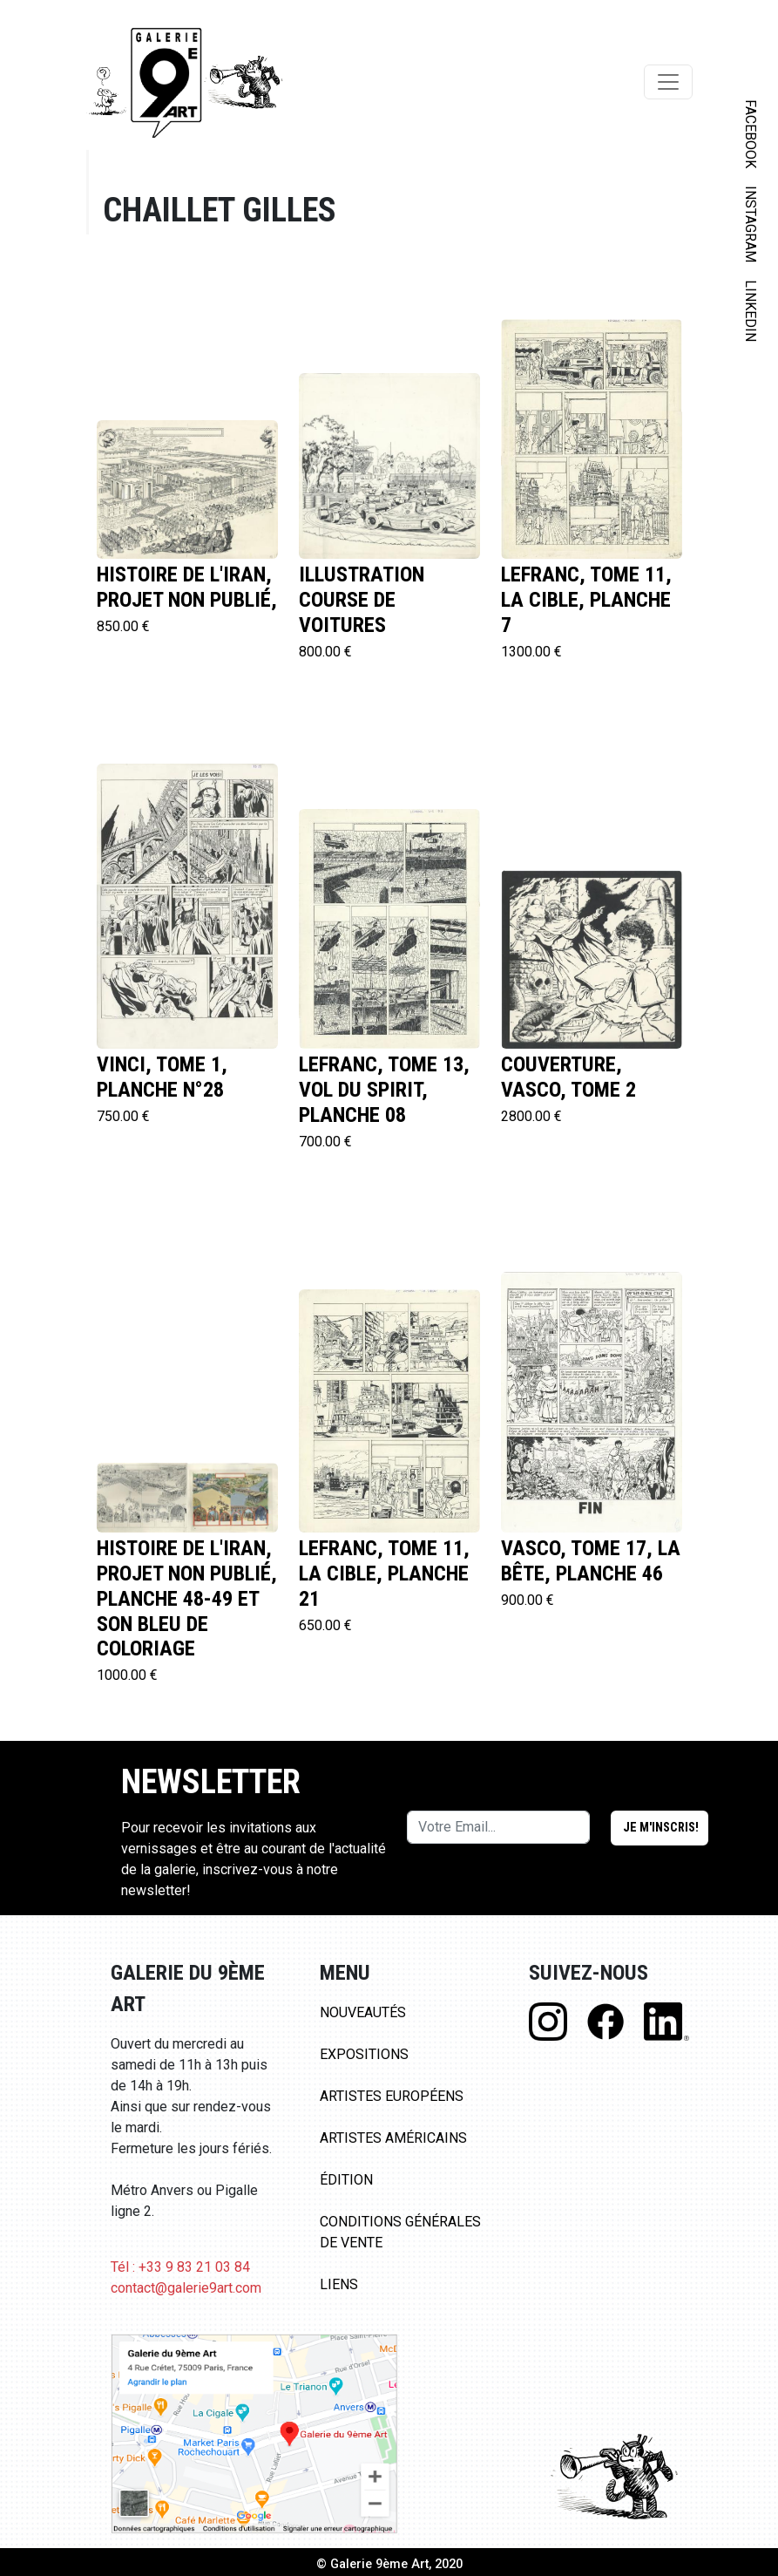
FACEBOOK (750, 133)
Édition (346, 2180)
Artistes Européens (391, 2096)
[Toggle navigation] (668, 82)
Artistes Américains (393, 2138)
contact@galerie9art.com (186, 2288)
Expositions (364, 2054)
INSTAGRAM (750, 224)
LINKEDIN (750, 311)
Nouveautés (363, 2012)
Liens (339, 2284)
